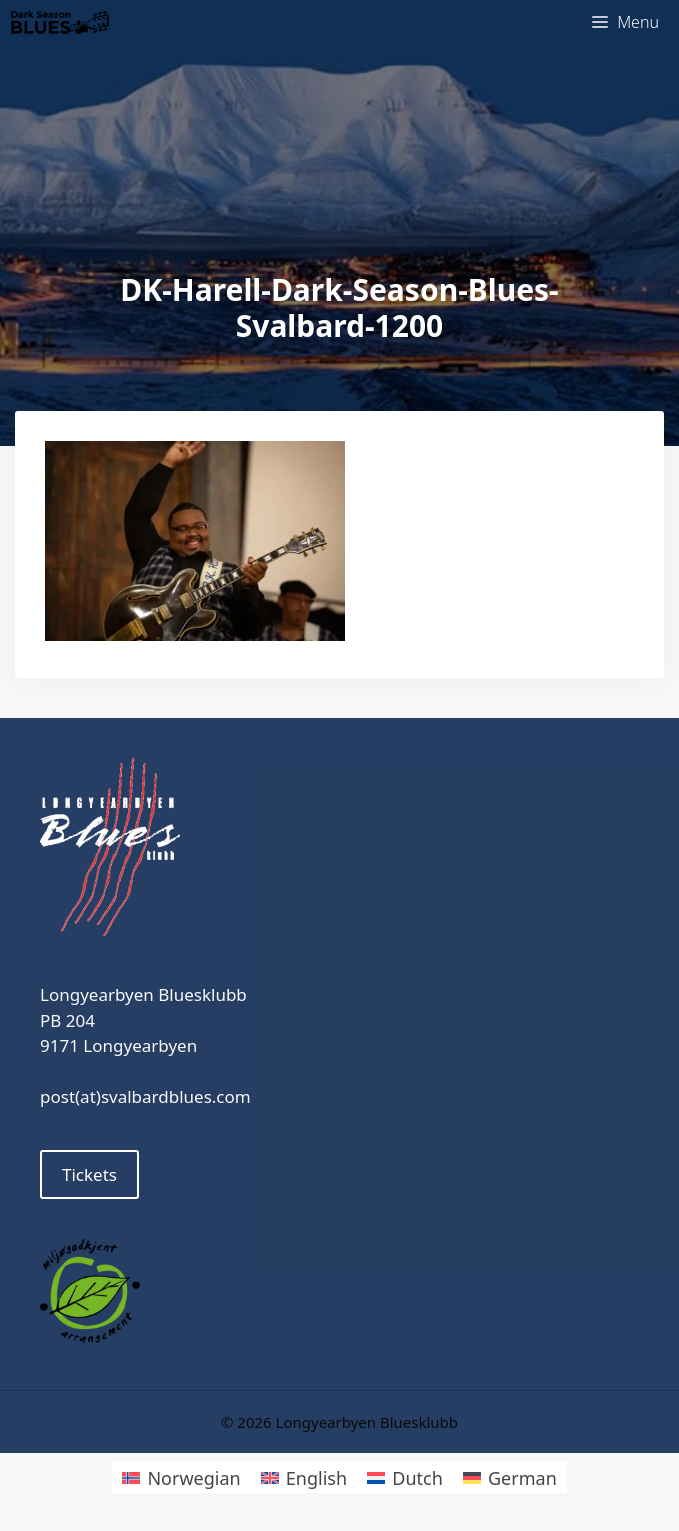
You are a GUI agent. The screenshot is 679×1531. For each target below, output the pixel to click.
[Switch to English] (304, 1476)
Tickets (89, 1174)
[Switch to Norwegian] (181, 1476)
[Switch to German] (510, 1476)
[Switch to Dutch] (405, 1476)
